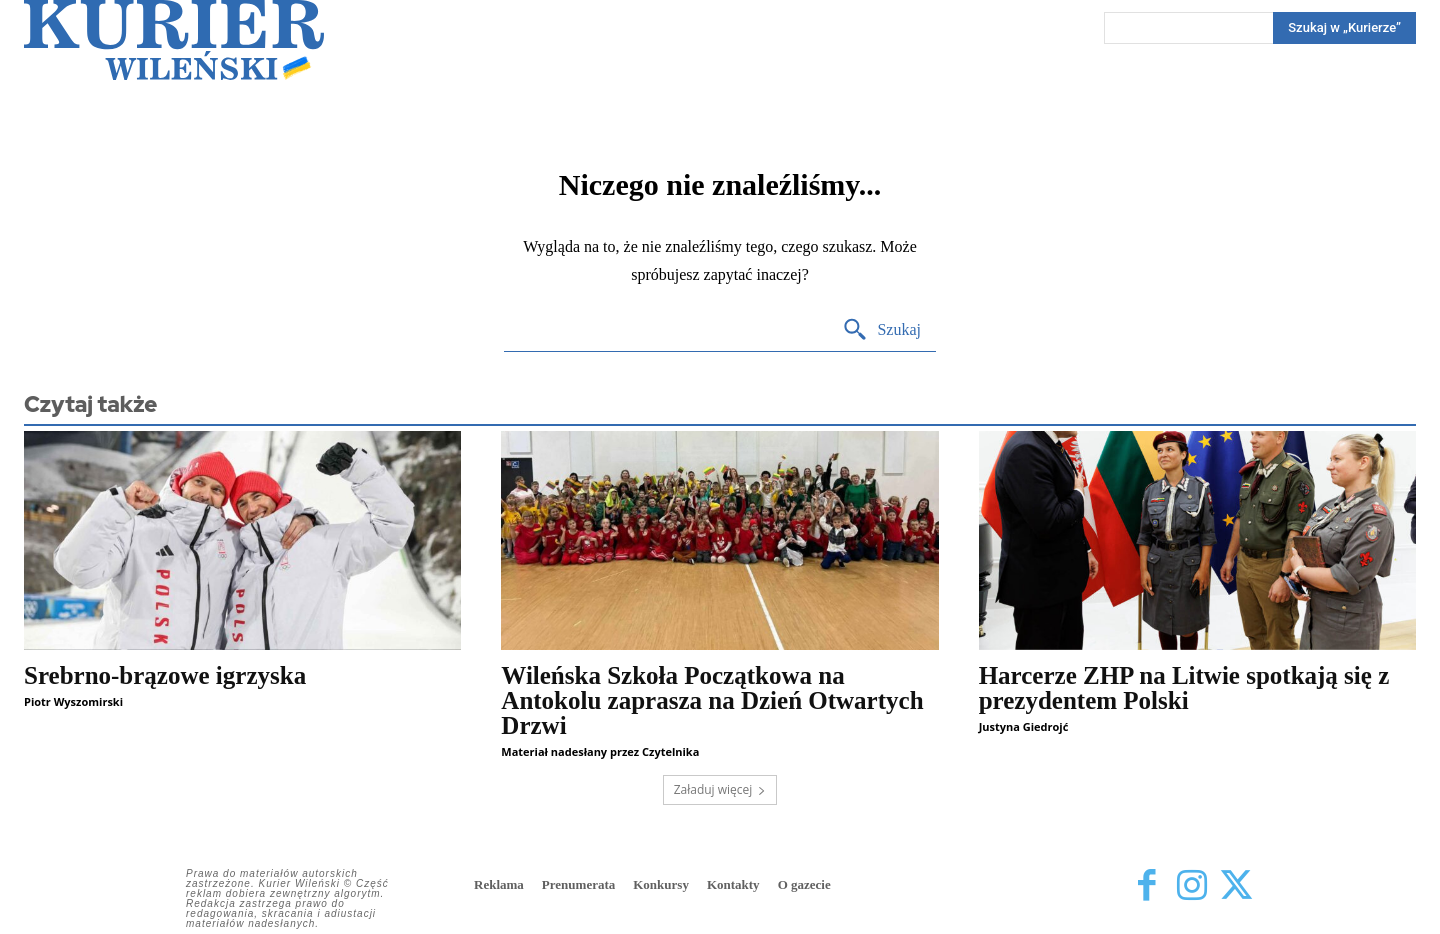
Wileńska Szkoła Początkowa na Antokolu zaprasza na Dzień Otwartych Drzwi (712, 700)
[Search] (1344, 28)
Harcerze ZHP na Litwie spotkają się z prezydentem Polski (1184, 688)
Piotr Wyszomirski (73, 701)
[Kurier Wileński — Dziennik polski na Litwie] (174, 40)
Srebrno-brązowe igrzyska (165, 675)
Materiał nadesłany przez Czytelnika (600, 751)
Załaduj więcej (720, 789)
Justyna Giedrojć (1024, 726)
